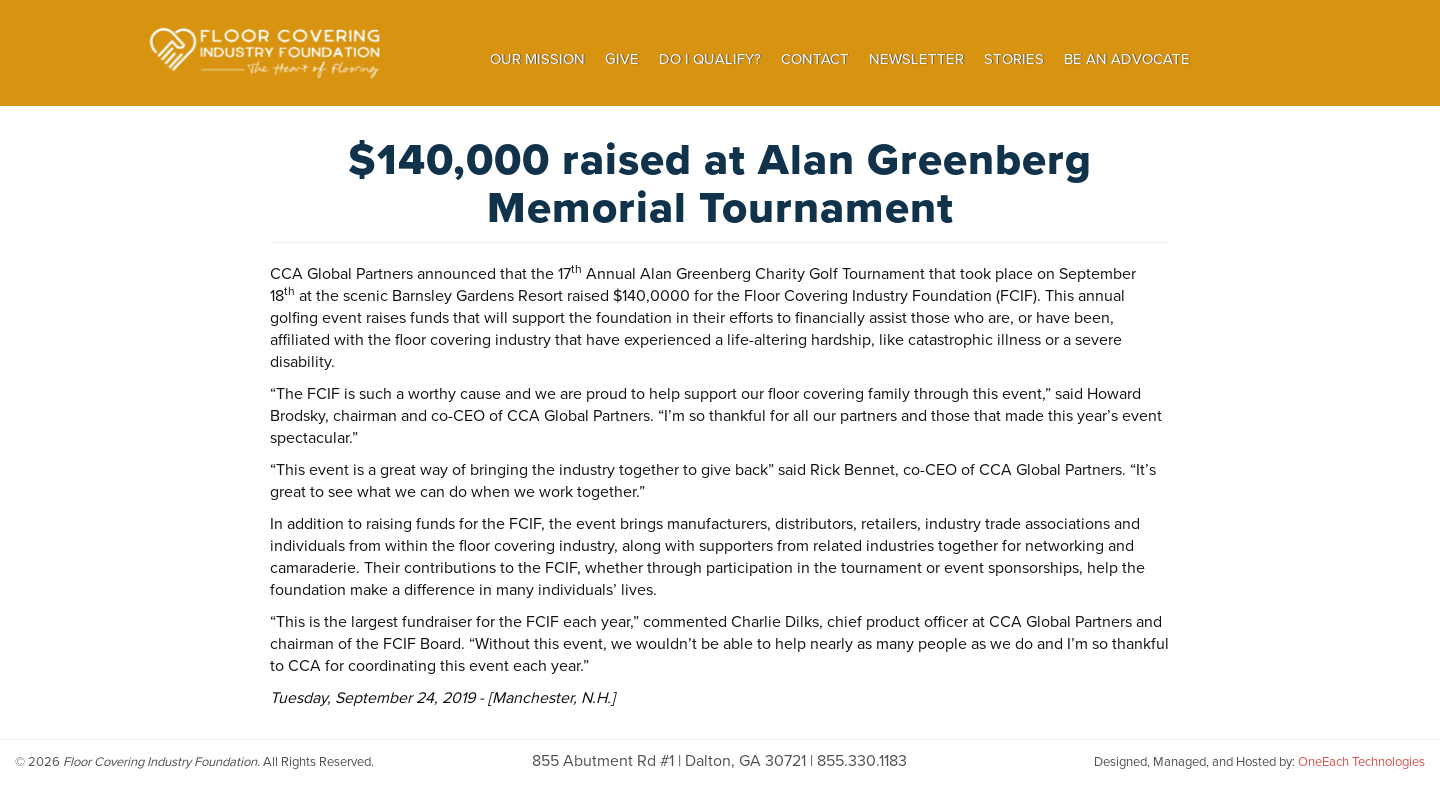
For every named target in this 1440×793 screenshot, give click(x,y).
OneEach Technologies (1361, 761)
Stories (1014, 59)
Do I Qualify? (710, 59)
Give (622, 59)
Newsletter (916, 59)
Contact (815, 59)
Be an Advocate (1127, 59)
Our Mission (537, 59)
